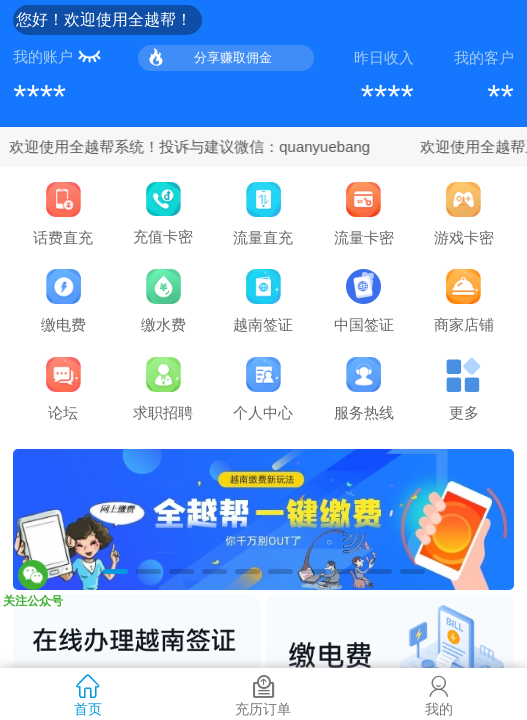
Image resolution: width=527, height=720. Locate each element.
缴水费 (163, 301)
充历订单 (263, 693)
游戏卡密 (464, 214)
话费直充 (63, 214)
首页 (88, 693)
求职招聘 (163, 389)
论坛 (63, 389)
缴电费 (63, 301)
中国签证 (364, 301)
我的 (439, 693)
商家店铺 (464, 301)
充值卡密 (163, 214)
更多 (463, 389)
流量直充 (263, 214)
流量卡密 (364, 214)
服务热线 (364, 389)
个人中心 (263, 389)
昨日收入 (384, 57)
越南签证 (263, 301)
